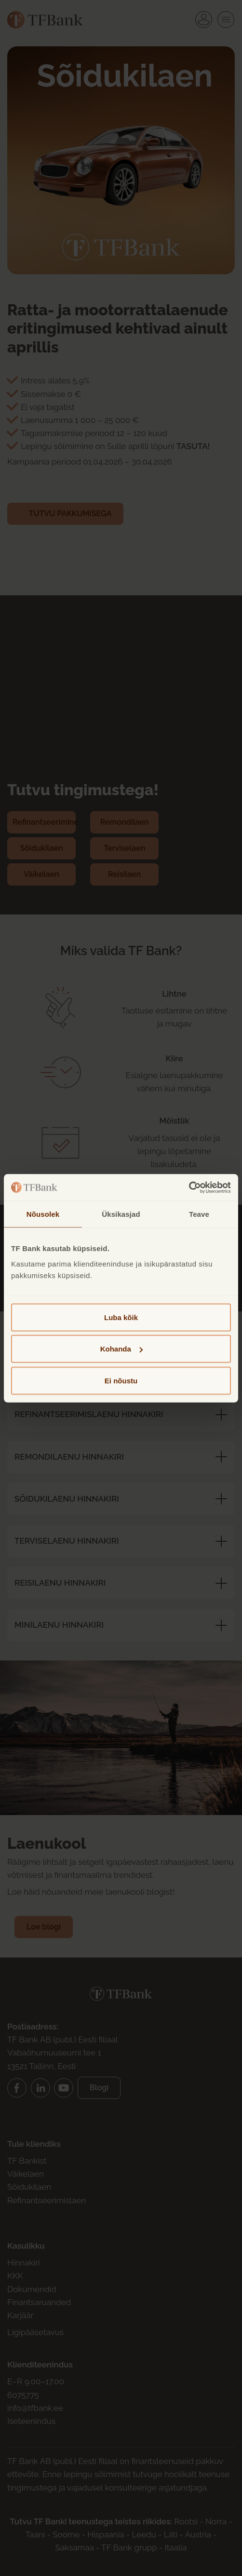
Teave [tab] (199, 1214)
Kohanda (121, 1349)
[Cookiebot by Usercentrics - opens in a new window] (189, 1187)
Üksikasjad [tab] (121, 1214)
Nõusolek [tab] (43, 1214)
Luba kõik (121, 1317)
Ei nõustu (121, 1380)
